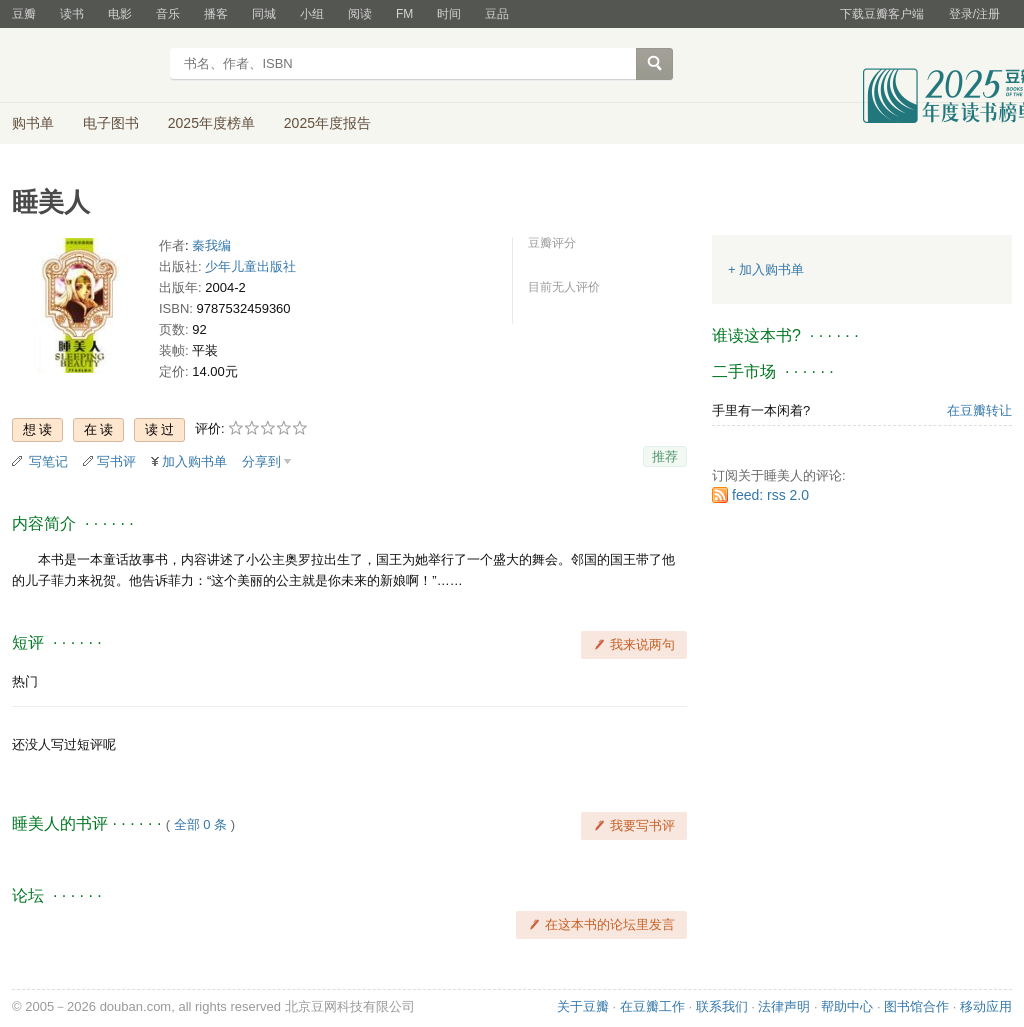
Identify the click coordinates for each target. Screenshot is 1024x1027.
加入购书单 (194, 461)
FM (404, 14)
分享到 (261, 461)
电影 (120, 14)
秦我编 (211, 245)
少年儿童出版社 (250, 266)
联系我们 (722, 1006)
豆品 (497, 14)
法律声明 (784, 1006)
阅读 (360, 14)
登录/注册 (974, 14)
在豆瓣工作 (652, 1006)
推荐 (665, 456)
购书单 (33, 123)
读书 (72, 14)
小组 (312, 14)
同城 (264, 14)
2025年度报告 (327, 123)
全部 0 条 (200, 824)
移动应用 (986, 1006)
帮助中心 (847, 1006)
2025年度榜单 (211, 123)
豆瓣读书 (84, 66)
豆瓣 (24, 14)
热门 (25, 681)
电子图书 (111, 123)
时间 (449, 14)
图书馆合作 (916, 1006)
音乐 (168, 14)
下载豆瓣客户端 (882, 14)
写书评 (116, 461)
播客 (216, 14)
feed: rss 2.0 (770, 495)
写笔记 (48, 461)
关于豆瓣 (583, 1006)
